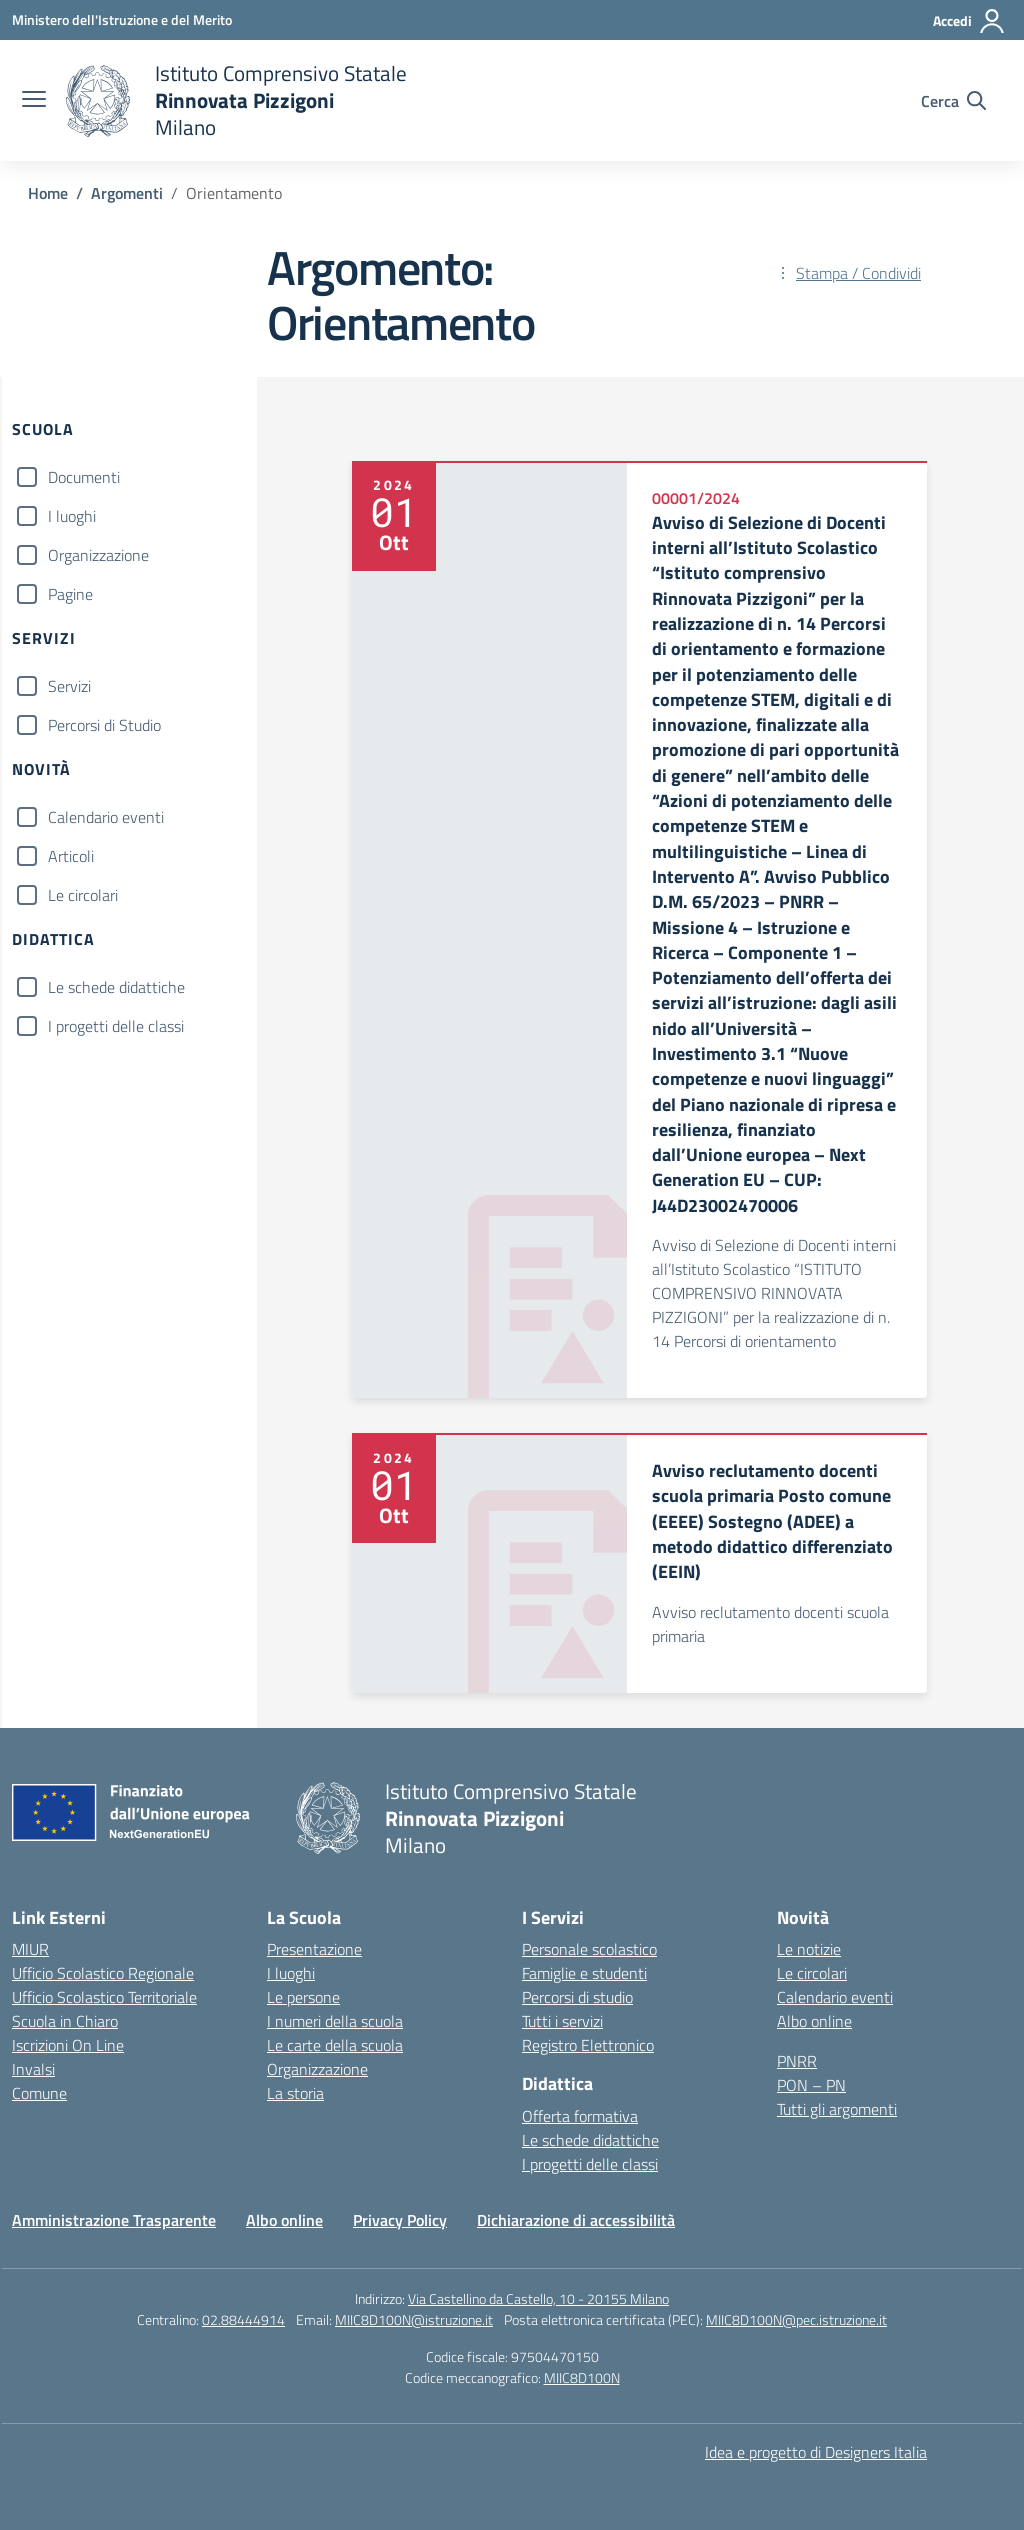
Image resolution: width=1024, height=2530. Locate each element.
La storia (295, 2093)
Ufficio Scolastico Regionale (103, 1973)
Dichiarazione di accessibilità (576, 2220)
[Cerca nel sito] (953, 101)
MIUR (30, 1949)
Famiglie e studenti (584, 1973)
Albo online (814, 2021)
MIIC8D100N (582, 2377)
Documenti (84, 477)
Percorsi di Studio (104, 725)
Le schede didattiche (116, 987)
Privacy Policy (400, 2220)
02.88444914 (243, 2319)
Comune (39, 2093)
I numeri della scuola (335, 2021)
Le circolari (83, 895)
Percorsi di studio (577, 1997)
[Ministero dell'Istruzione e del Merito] (122, 19)
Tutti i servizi (562, 2021)
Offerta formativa (580, 2116)
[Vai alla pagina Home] (48, 193)
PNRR (797, 2061)
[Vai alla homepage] (236, 100)
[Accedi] (969, 21)
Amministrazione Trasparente (114, 2220)
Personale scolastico (589, 1949)
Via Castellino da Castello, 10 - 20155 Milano (538, 2298)
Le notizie (809, 1949)
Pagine (70, 594)
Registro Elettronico (588, 2045)
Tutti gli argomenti (837, 2109)
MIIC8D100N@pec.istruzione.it (796, 2319)
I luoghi (72, 516)
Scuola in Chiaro (65, 2021)
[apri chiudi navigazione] (34, 101)
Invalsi (33, 2069)
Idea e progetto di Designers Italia (816, 2452)
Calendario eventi (106, 817)
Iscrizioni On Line (68, 2045)
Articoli (71, 856)
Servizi (69, 686)
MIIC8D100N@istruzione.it (414, 2319)
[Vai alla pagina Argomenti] (127, 193)
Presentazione (314, 1949)
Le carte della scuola (335, 2045)
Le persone (303, 1997)
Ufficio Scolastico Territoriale (104, 1997)
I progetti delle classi (116, 1026)
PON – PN (811, 2085)
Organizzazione (98, 555)
